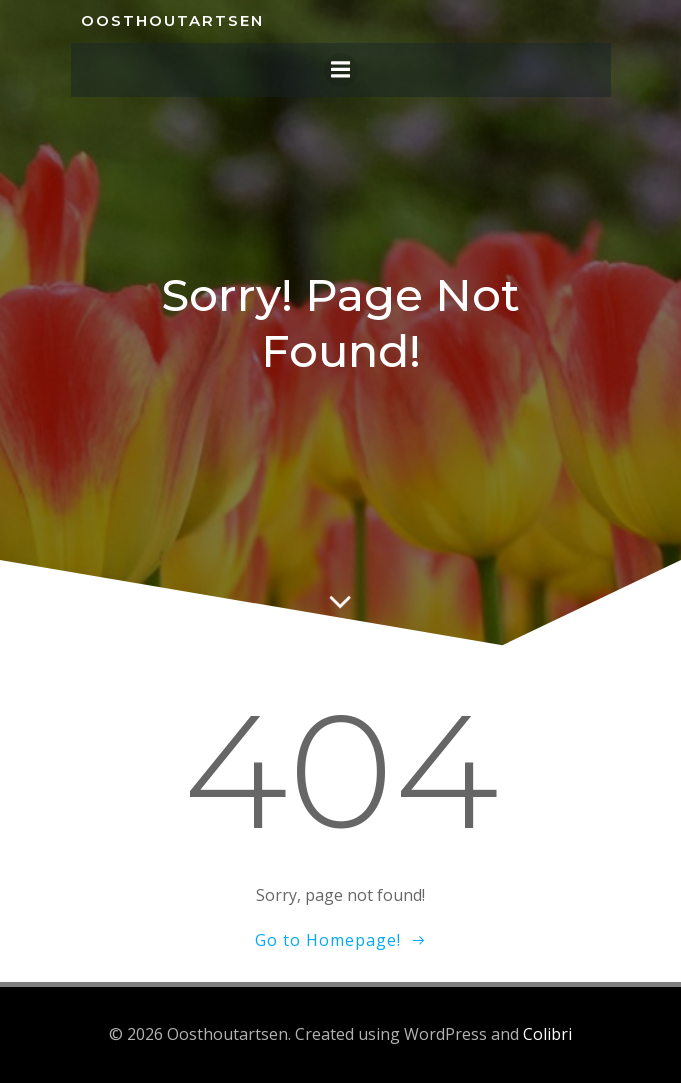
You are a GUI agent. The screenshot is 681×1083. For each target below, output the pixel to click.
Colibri (547, 1034)
